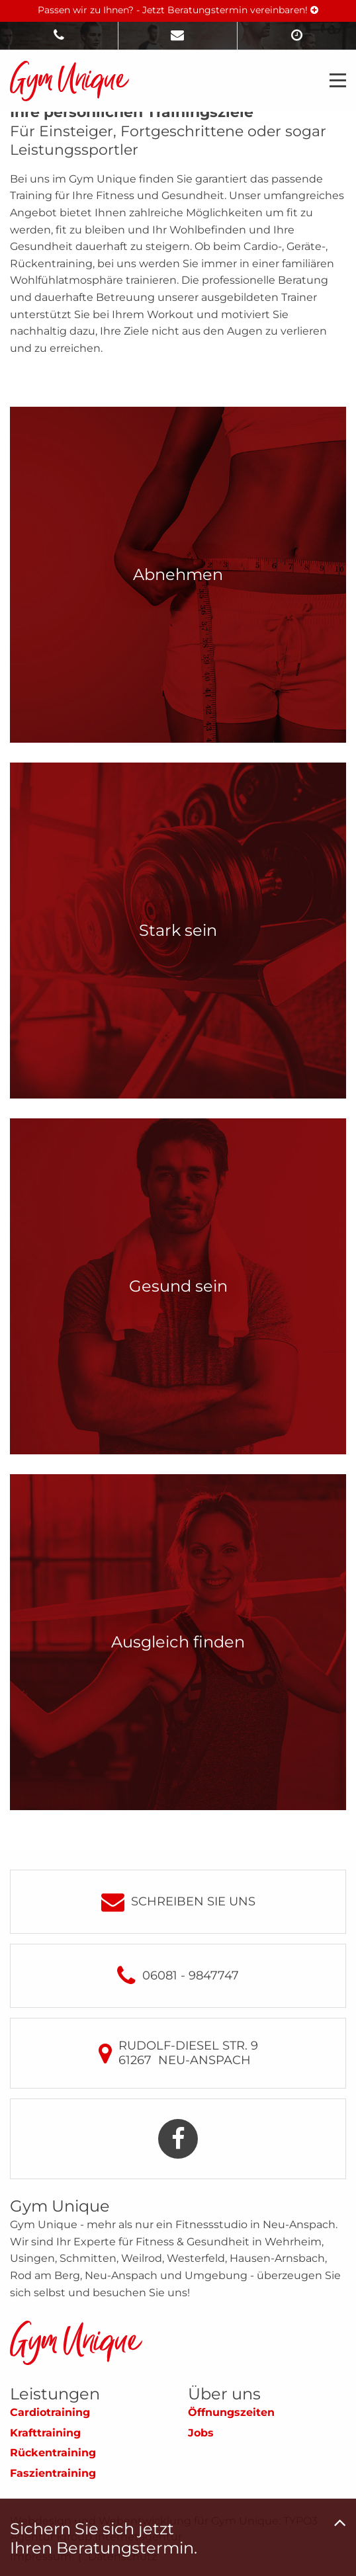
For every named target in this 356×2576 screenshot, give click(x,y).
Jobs (201, 2433)
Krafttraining (45, 2433)
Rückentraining (53, 2452)
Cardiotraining (50, 2412)
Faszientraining (53, 2473)
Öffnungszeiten (231, 2412)
